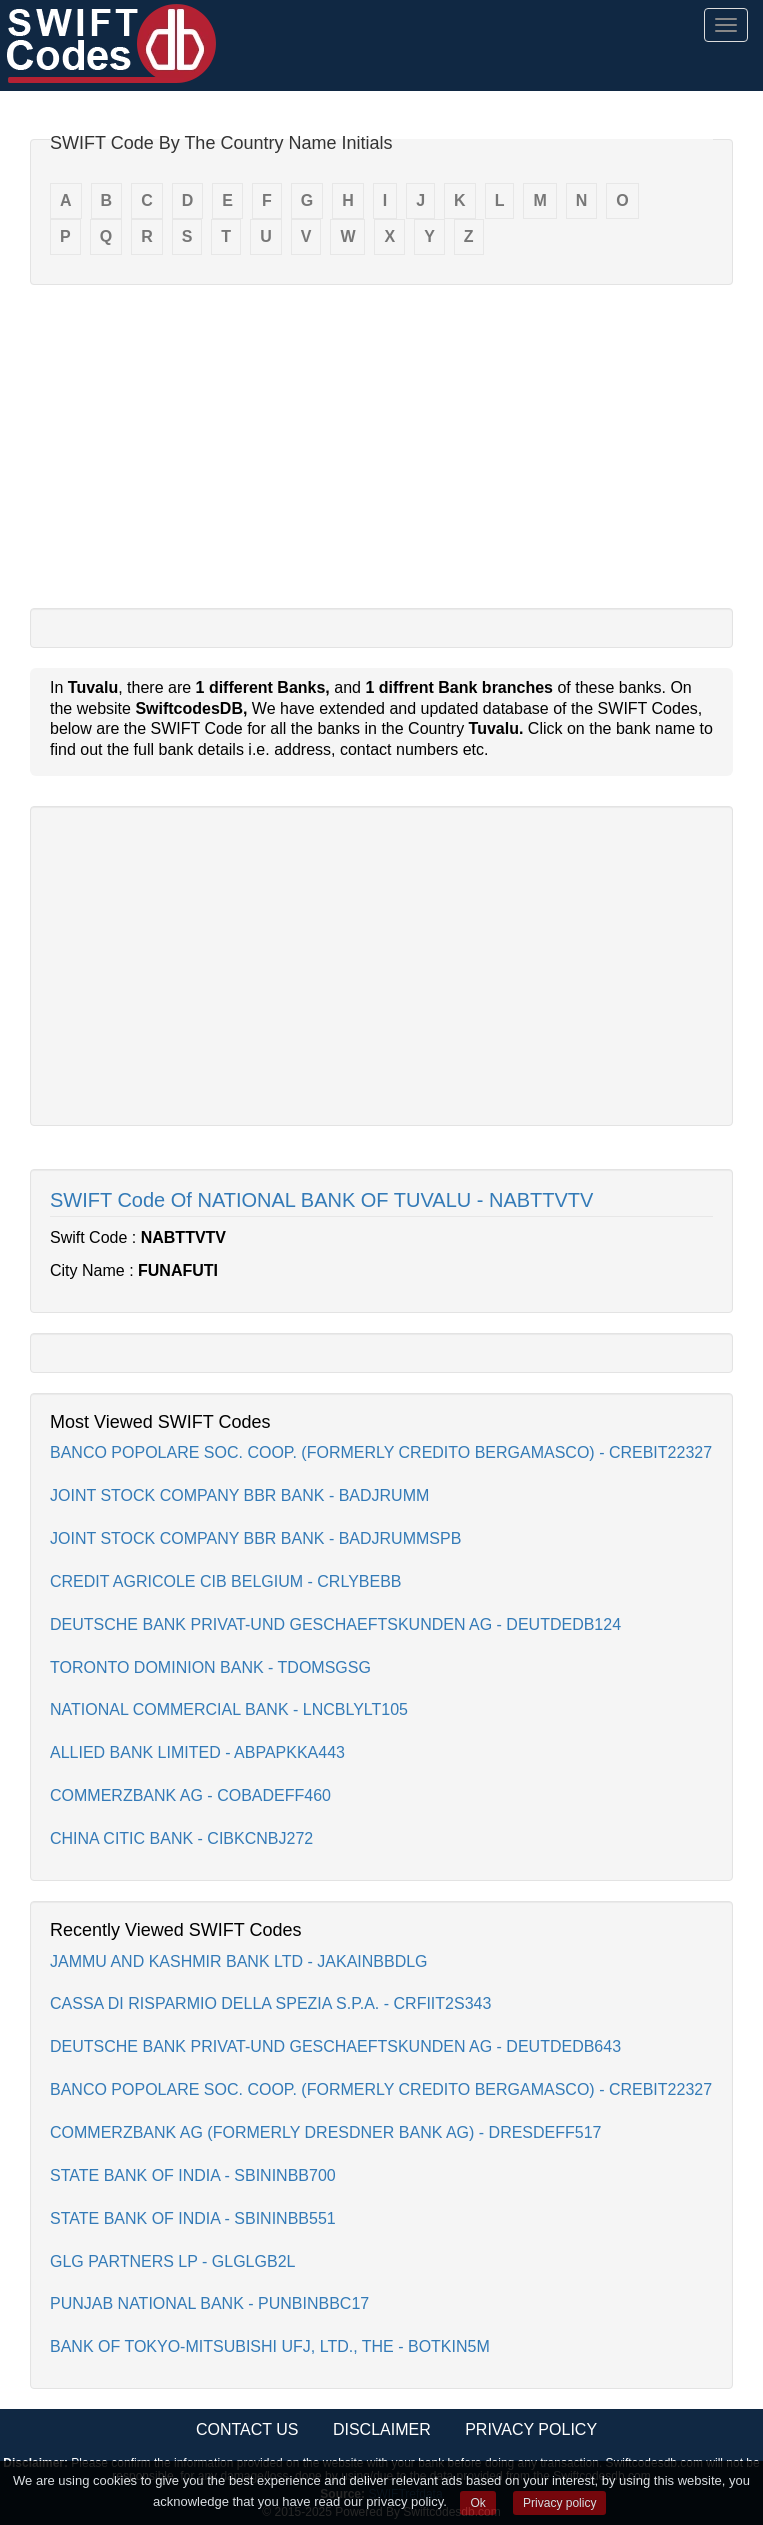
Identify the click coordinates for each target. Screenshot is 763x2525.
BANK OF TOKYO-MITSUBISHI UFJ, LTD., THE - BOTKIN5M (270, 2346)
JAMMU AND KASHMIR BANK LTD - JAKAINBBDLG (239, 1961)
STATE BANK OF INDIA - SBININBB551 (193, 2218)
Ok (477, 2503)
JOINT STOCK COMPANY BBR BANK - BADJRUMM (239, 1495)
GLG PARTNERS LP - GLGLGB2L (172, 2261)
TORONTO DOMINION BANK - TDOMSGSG (210, 1667)
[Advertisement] (381, 445)
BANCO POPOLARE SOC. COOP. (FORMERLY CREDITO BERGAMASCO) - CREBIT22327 (381, 1452)
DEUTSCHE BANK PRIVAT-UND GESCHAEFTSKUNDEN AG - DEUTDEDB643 (335, 2046)
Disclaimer (382, 2429)
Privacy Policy (531, 2429)
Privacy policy (559, 2503)
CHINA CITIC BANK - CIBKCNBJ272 (181, 1838)
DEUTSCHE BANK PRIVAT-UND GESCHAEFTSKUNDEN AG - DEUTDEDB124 (335, 1624)
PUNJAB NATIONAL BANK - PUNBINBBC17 (209, 2303)
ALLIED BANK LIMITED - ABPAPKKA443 (197, 1752)
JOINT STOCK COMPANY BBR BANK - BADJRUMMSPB (255, 1538)
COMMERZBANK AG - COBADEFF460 (190, 1795)
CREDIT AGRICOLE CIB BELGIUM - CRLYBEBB (226, 1581)
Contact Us (247, 2429)
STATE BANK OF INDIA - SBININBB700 (193, 2175)
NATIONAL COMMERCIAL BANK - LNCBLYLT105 (229, 1709)
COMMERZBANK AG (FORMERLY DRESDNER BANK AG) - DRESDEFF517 (326, 2132)
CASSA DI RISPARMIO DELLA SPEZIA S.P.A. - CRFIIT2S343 (270, 2003)
